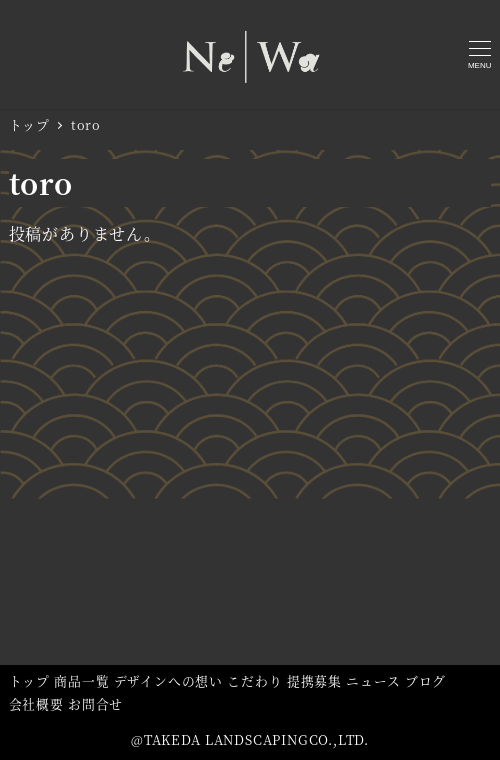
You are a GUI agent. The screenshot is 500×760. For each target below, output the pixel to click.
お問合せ (95, 703)
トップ (29, 680)
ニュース (373, 680)
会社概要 (36, 703)
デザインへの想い (168, 680)
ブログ (425, 680)
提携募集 (314, 680)
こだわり (254, 680)
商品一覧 (81, 680)
